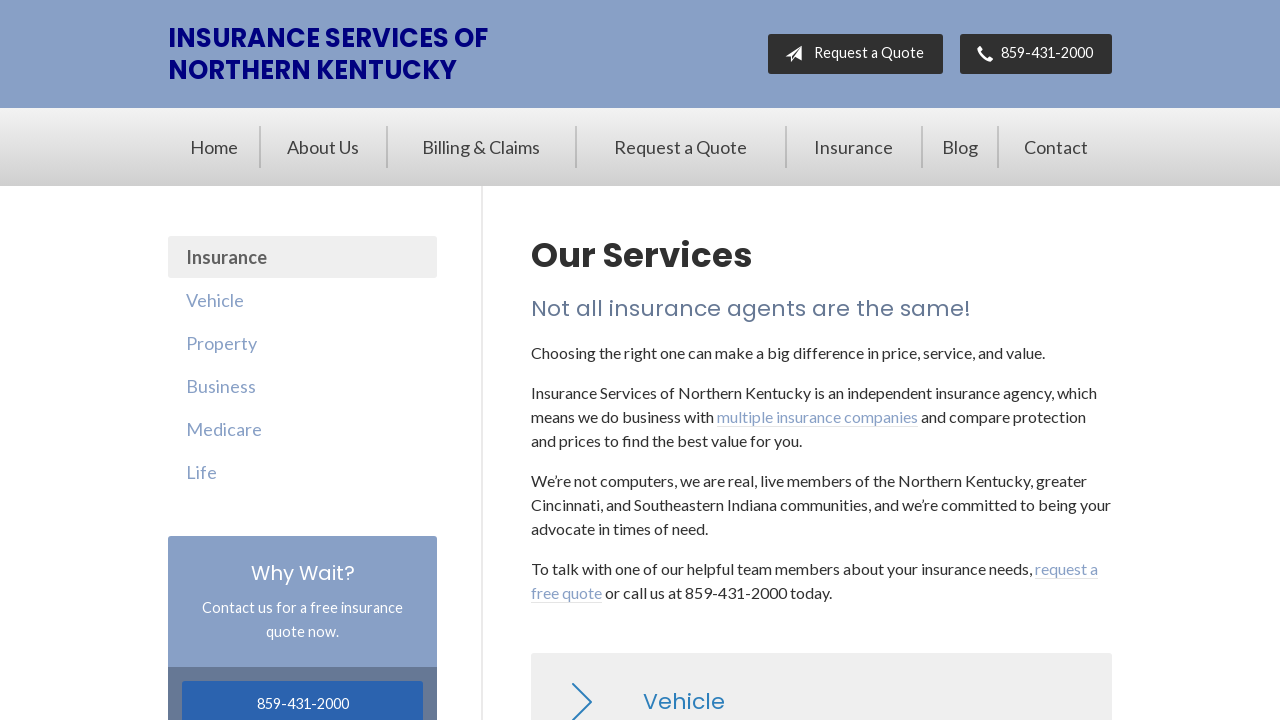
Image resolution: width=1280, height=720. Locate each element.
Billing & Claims (481, 147)
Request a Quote (850, 54)
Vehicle (215, 300)
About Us (323, 147)
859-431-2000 (1031, 54)
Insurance (853, 147)
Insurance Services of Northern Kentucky (328, 54)
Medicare (224, 429)
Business (221, 386)
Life (201, 472)
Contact (1056, 147)
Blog (960, 147)
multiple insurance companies (817, 416)
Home (214, 147)
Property (221, 343)
